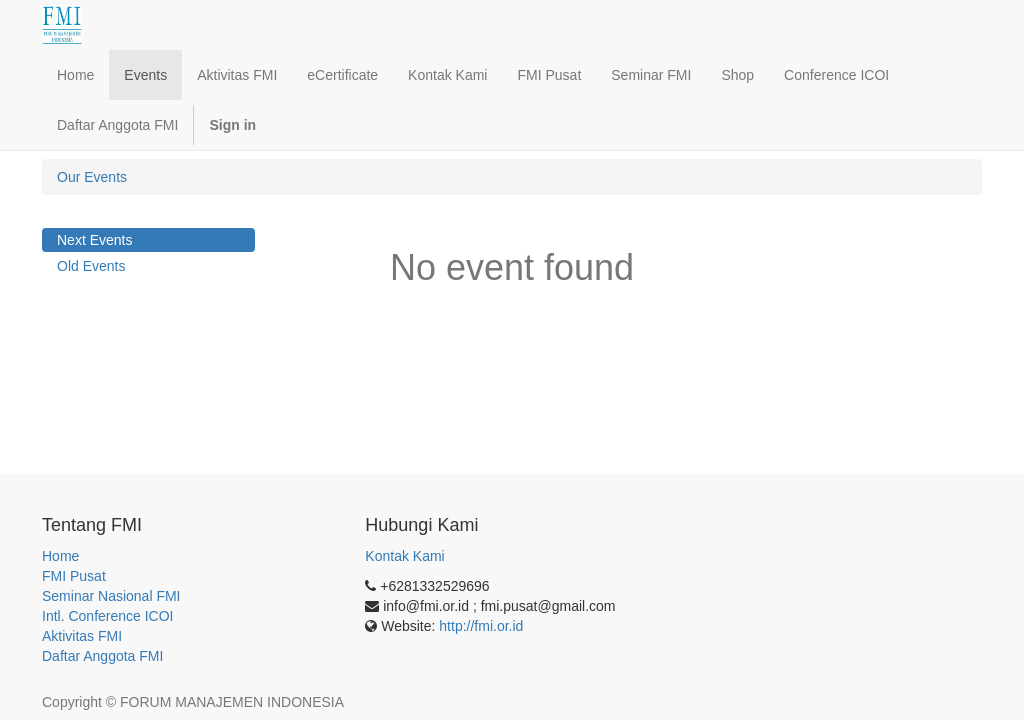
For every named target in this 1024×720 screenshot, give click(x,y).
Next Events (94, 240)
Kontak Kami (404, 556)
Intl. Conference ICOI (108, 616)
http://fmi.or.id (481, 626)
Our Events (92, 177)
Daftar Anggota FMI (102, 656)
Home (60, 556)
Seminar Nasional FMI (111, 596)
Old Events (91, 266)
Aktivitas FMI (82, 636)
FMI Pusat (74, 576)
